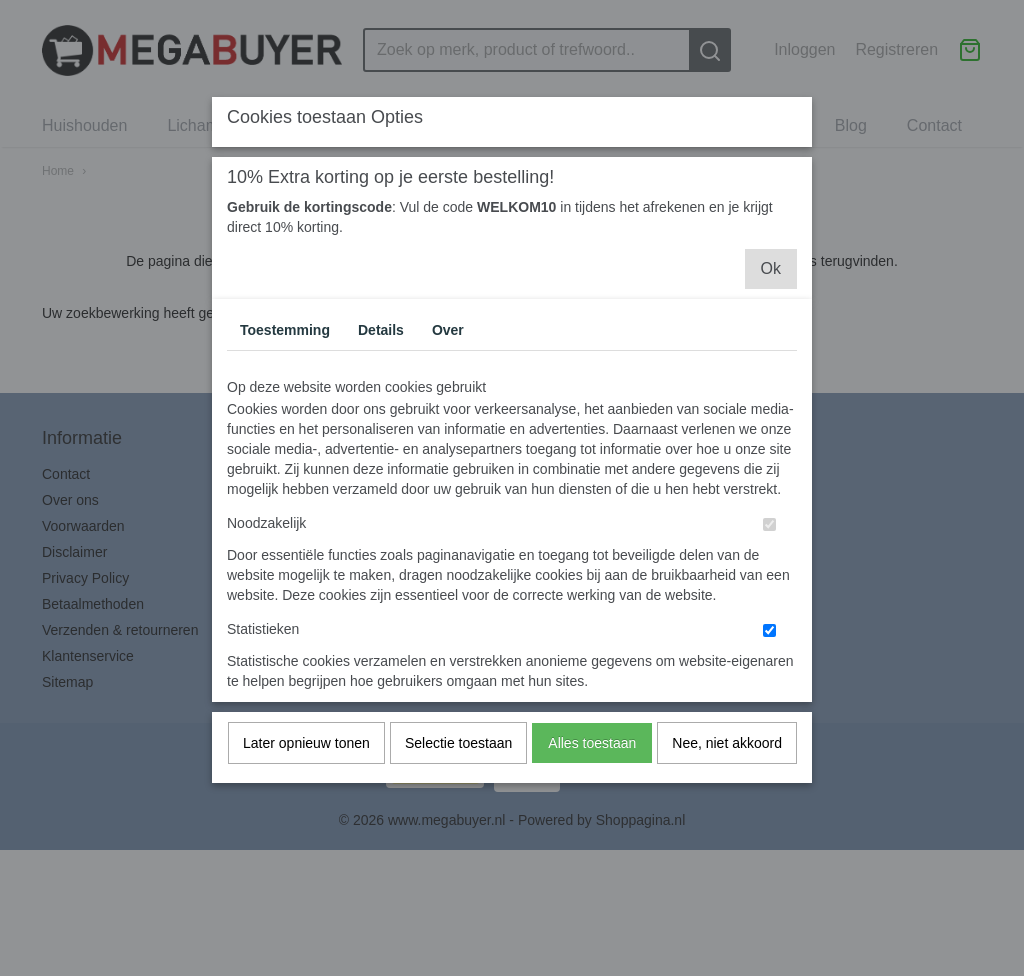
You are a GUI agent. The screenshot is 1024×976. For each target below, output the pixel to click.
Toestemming (285, 372)
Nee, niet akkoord (727, 785)
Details (381, 372)
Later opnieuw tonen (306, 785)
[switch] (769, 566)
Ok (771, 310)
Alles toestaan (592, 785)
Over (448, 372)
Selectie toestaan (458, 785)
